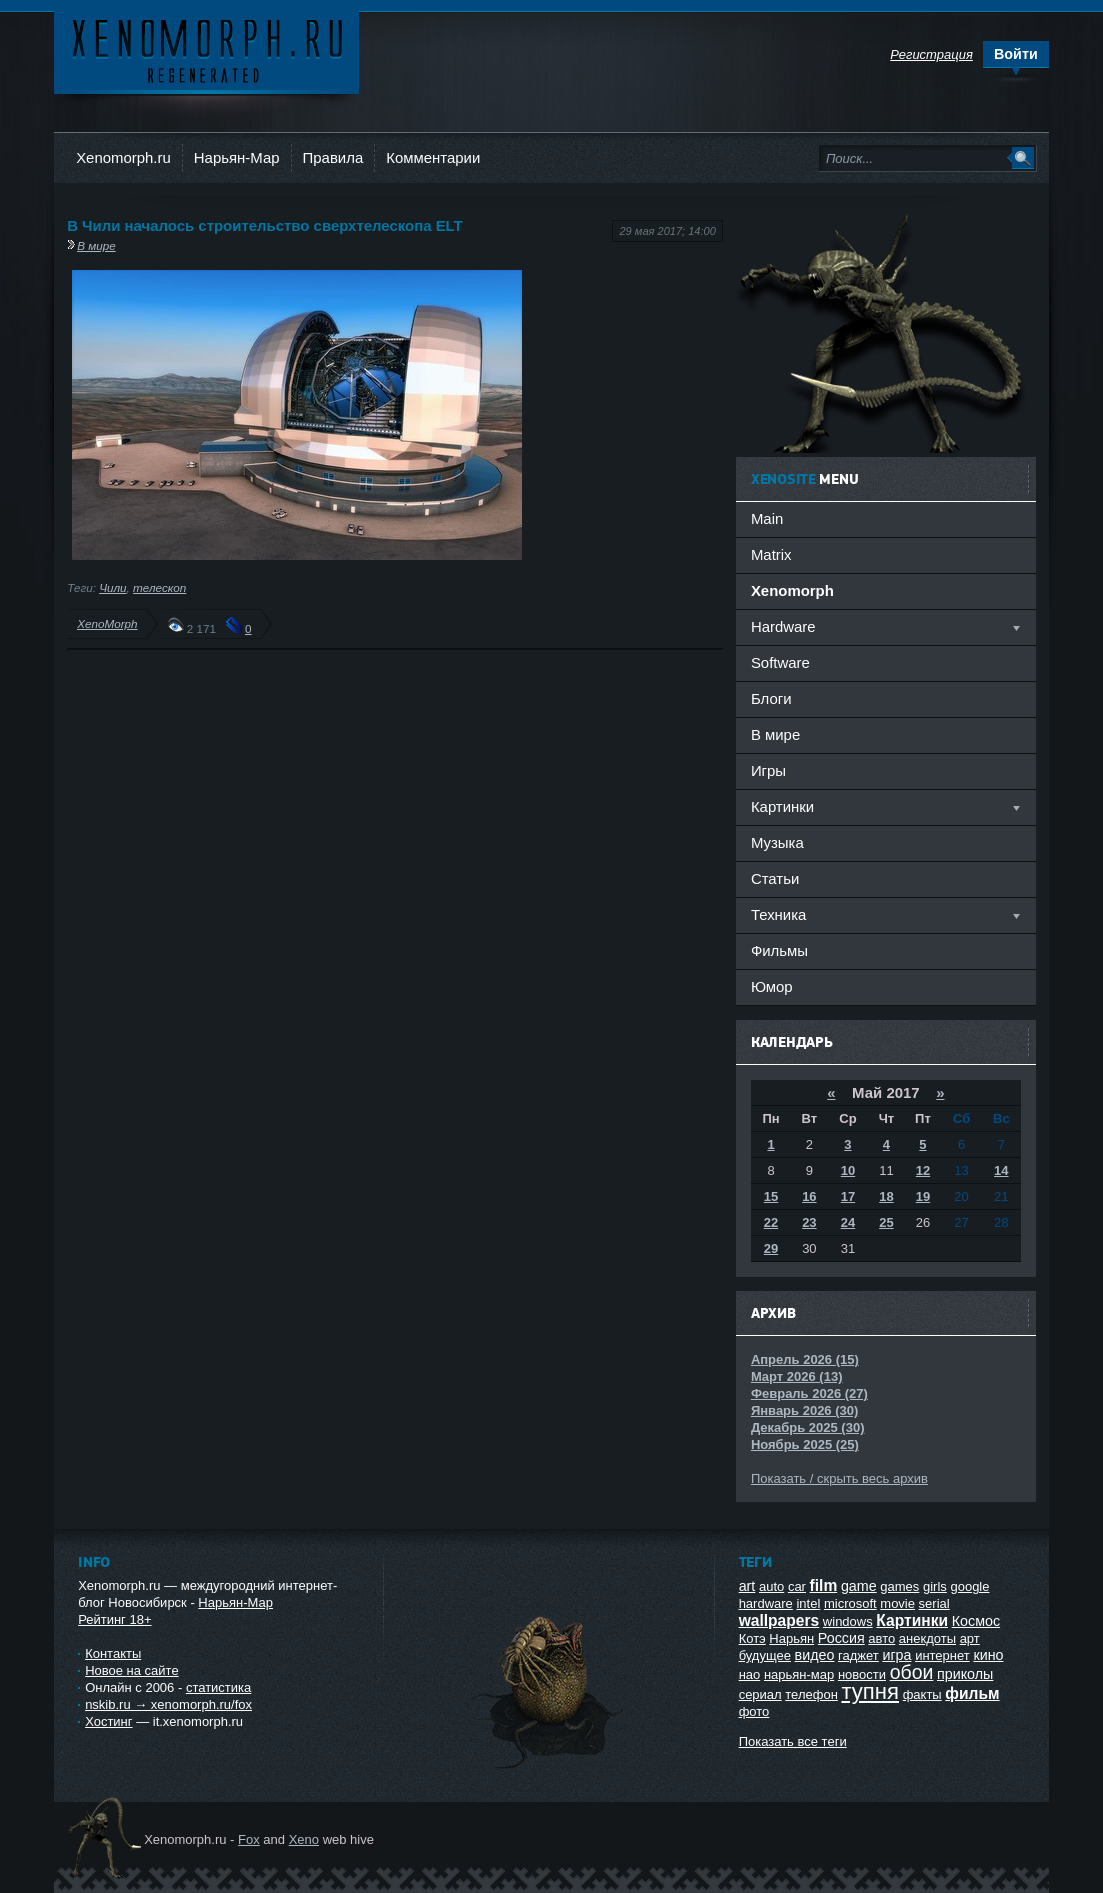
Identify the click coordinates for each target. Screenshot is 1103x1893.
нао (750, 1674)
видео (815, 1655)
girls (935, 1586)
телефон (811, 1694)
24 (848, 1222)
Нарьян (791, 1638)
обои (912, 1672)
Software (780, 662)
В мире (96, 245)
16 (809, 1196)
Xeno (304, 1839)
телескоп (159, 587)
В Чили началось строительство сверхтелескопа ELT (265, 225)
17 (848, 1196)
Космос (976, 1621)
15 (771, 1196)
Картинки (912, 1620)
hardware (766, 1603)
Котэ (752, 1638)
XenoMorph (107, 623)
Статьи (775, 878)
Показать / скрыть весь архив (839, 1478)
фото (754, 1711)
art (747, 1586)
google (969, 1586)
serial (934, 1603)
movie (897, 1603)
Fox (249, 1839)
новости (862, 1674)
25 (886, 1222)
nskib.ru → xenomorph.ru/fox (168, 1704)
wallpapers (779, 1620)
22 (771, 1222)
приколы (965, 1674)
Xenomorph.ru (123, 157)
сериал (760, 1694)
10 (848, 1170)
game (859, 1586)
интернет (942, 1655)
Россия (841, 1638)
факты (922, 1694)
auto (771, 1586)
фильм (972, 1693)
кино (988, 1655)
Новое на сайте (132, 1670)
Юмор (772, 986)
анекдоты (927, 1638)
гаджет (858, 1655)
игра (896, 1655)
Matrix (771, 554)
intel (808, 1603)
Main (767, 518)
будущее (765, 1655)
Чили (112, 587)
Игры (768, 770)
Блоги (771, 698)
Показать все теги (793, 1741)
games (899, 1586)
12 (923, 1170)
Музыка (777, 842)
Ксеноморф (206, 49)
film (824, 1585)
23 (809, 1222)
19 (923, 1196)
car (797, 1586)
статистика (218, 1687)
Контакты (113, 1653)
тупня (870, 1691)
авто (881, 1638)
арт (970, 1638)
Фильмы (779, 950)
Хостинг (108, 1721)
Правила (333, 157)
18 (886, 1196)
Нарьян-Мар (237, 157)
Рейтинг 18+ (114, 1619)
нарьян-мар (799, 1674)
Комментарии (433, 157)
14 (1001, 1170)
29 (771, 1248)
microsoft (850, 1603)
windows (848, 1621)
